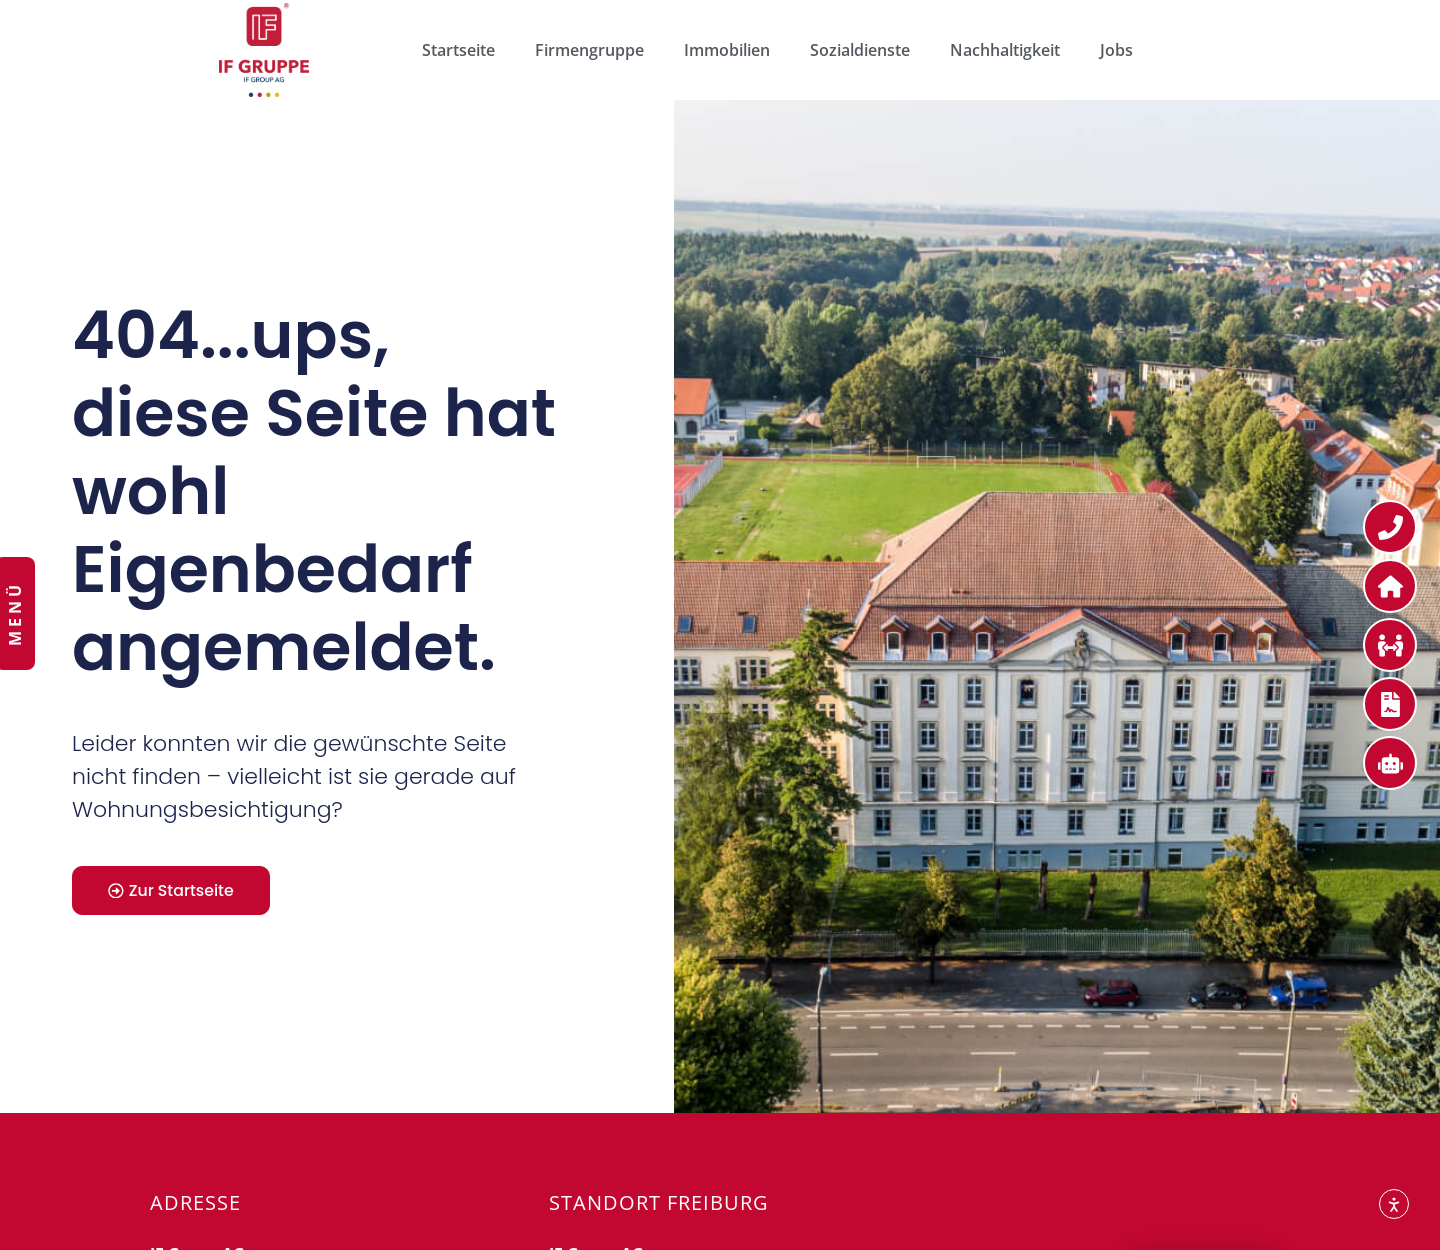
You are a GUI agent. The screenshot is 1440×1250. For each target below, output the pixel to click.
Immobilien (727, 50)
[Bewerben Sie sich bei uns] (1390, 645)
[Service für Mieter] (1390, 586)
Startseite (458, 50)
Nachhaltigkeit (1005, 50)
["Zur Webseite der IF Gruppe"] (264, 50)
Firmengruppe (589, 50)
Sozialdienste (860, 50)
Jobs (1116, 50)
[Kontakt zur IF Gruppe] (1390, 527)
